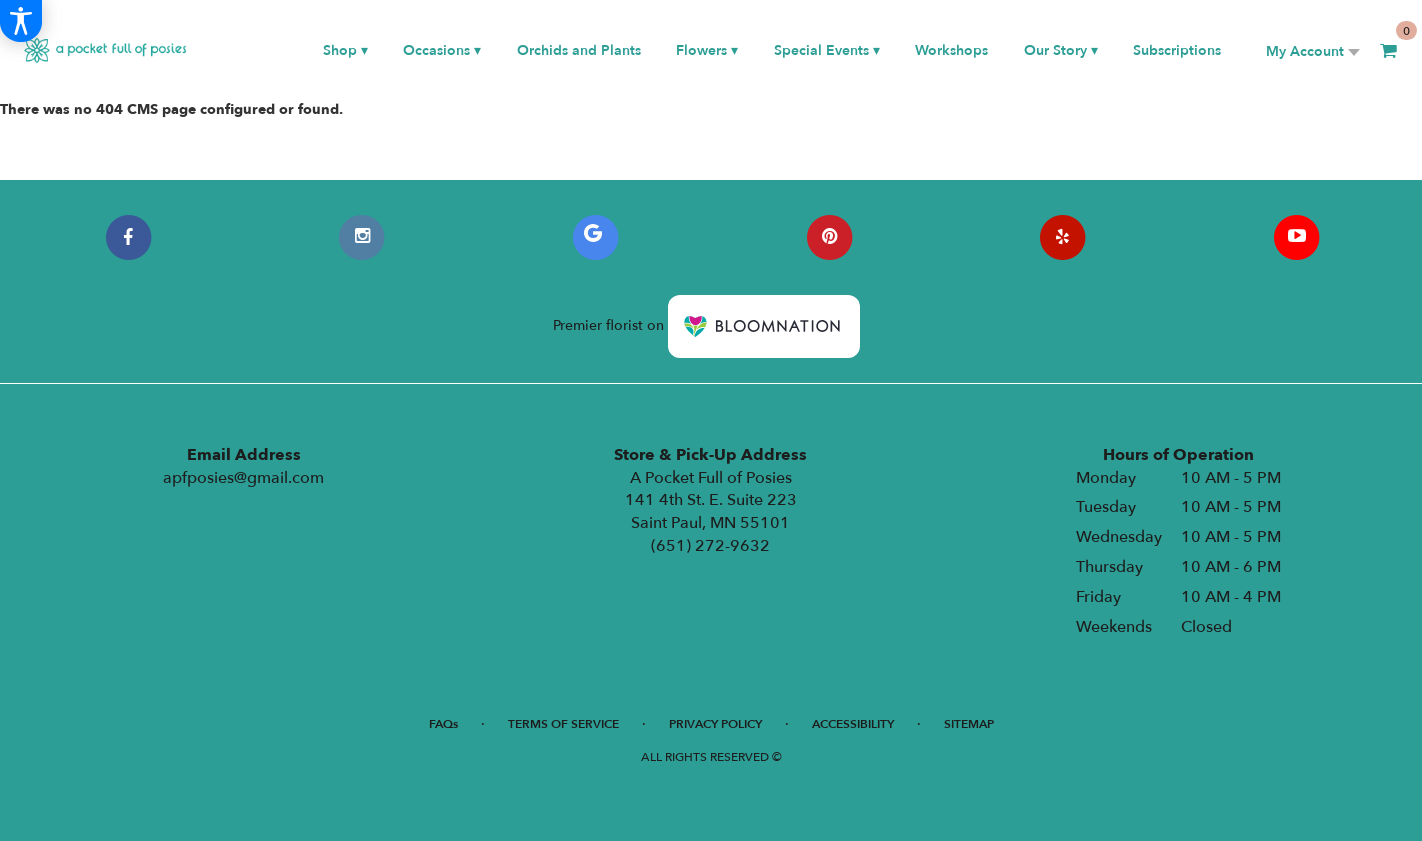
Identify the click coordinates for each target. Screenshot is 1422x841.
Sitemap (969, 724)
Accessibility (853, 724)
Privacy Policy (715, 724)
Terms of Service (563, 724)
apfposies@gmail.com (243, 478)
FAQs (443, 724)
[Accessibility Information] (21, 21)
